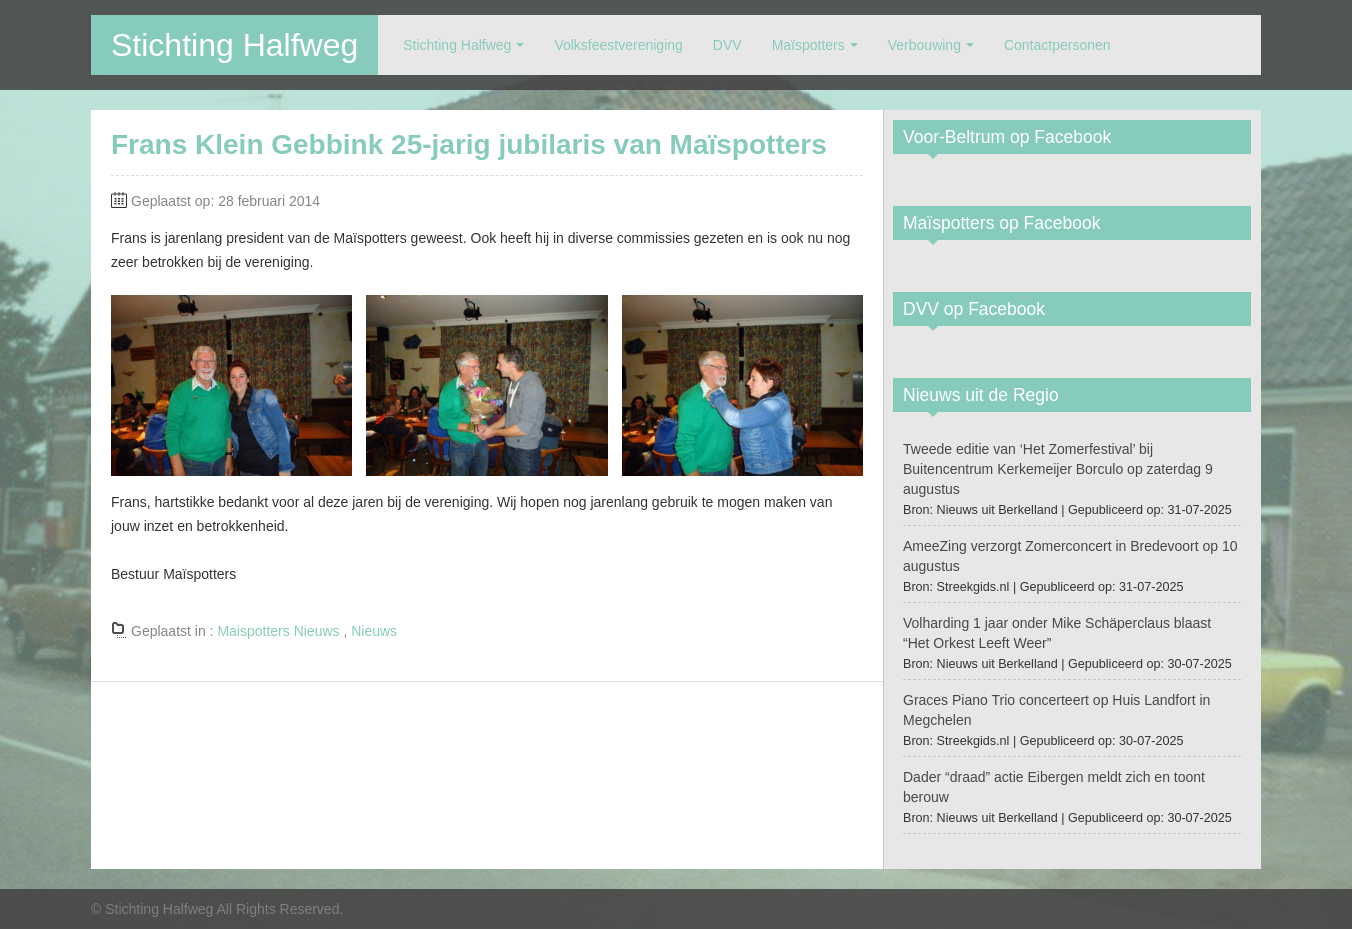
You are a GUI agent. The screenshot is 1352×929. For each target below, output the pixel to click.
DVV (727, 45)
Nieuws (374, 631)
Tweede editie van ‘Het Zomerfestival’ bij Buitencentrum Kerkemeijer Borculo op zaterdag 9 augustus (1058, 469)
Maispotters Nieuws (278, 631)
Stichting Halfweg (234, 45)
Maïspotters (808, 45)
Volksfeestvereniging (618, 45)
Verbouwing (924, 45)
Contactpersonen (1057, 45)
